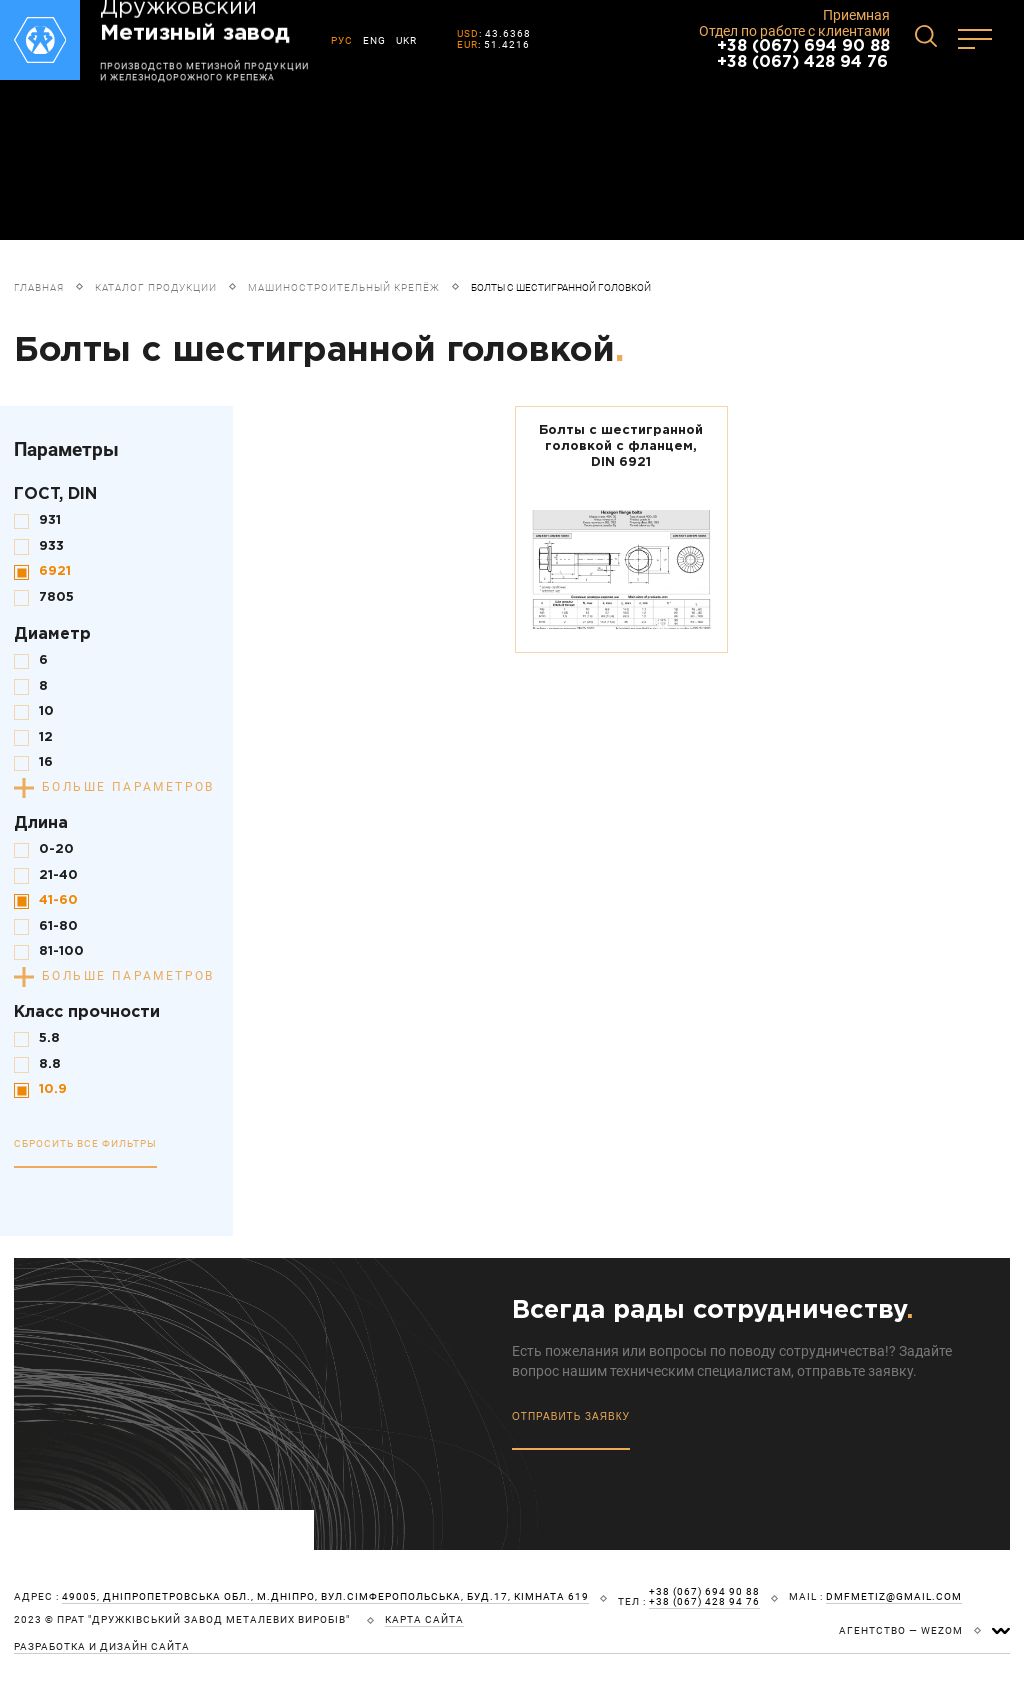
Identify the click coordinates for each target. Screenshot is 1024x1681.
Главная (39, 287)
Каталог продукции (156, 287)
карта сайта (424, 1620)
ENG (374, 40)
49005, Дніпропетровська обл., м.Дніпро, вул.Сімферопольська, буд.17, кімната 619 (325, 1597)
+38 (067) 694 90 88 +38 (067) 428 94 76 (803, 54)
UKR (406, 40)
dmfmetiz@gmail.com (894, 1597)
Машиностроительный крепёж (344, 287)
